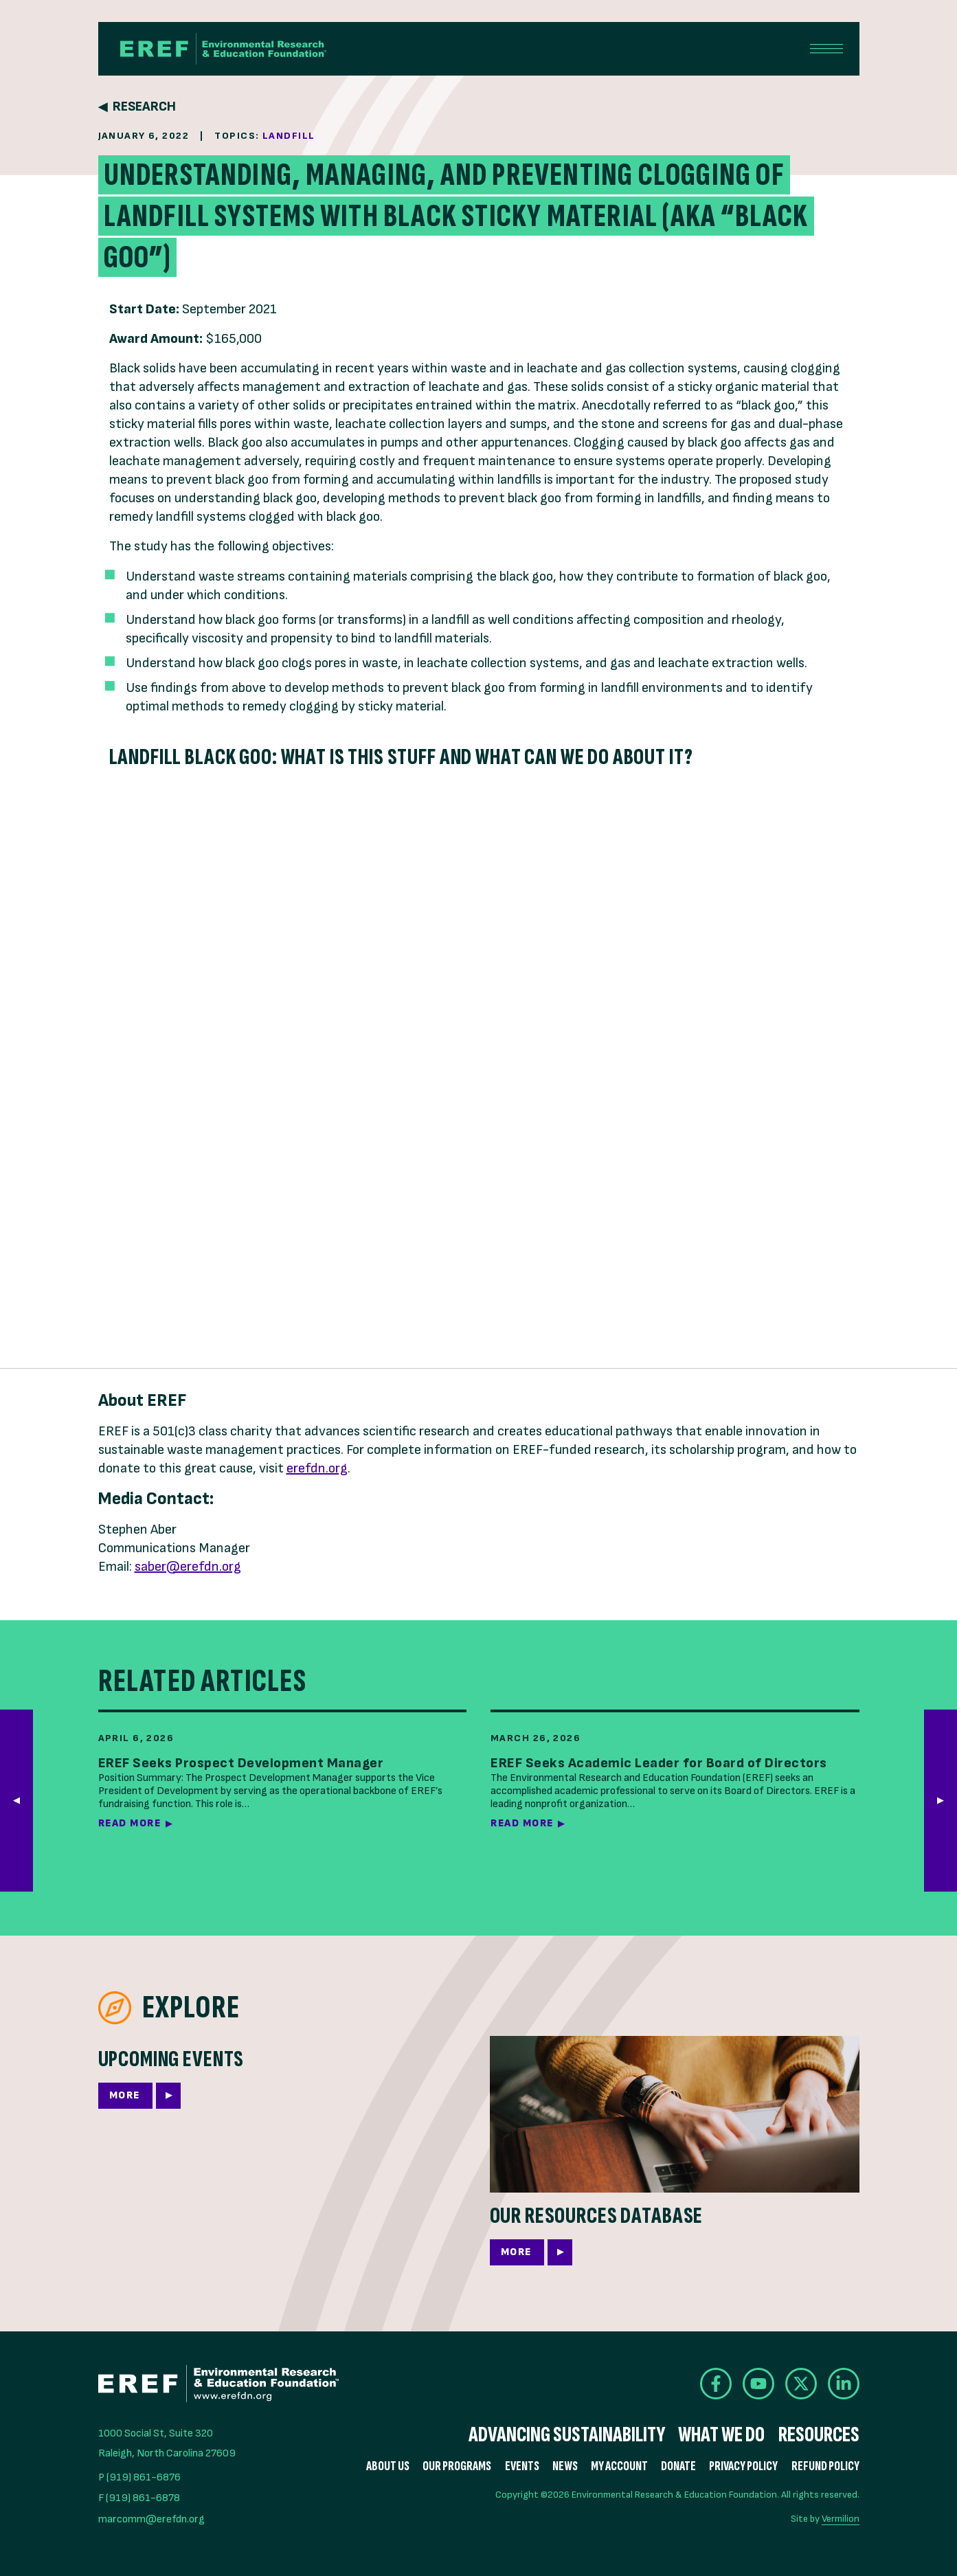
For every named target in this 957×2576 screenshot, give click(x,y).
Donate (678, 2466)
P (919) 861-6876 (139, 2477)
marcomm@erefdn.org (151, 2519)
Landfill (288, 136)
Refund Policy (825, 2466)
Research (144, 107)
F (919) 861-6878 (139, 2498)
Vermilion (840, 2518)
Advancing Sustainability (567, 2435)
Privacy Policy (743, 2466)
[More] (283, 2083)
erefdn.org (317, 1468)
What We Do (721, 2435)
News (565, 2466)
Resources (818, 2435)
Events (522, 2466)
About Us (387, 2466)
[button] (940, 1801)
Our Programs (457, 2466)
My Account (619, 2466)
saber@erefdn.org (188, 1566)
